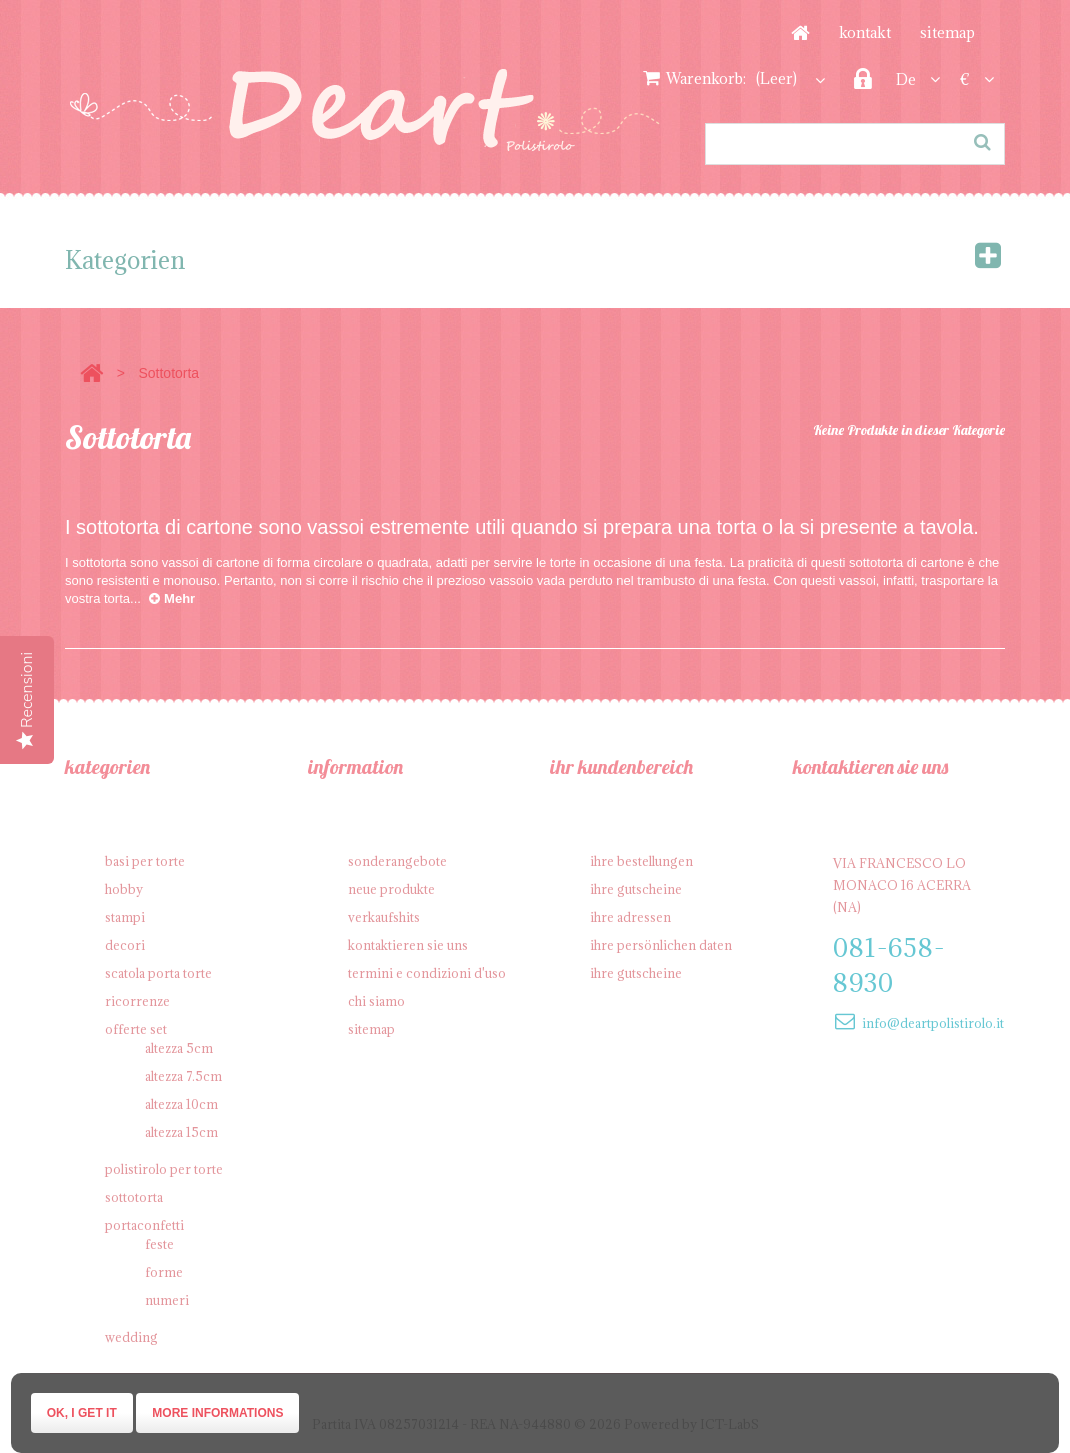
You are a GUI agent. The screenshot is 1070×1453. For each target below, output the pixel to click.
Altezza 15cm (181, 1132)
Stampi (125, 917)
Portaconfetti (144, 1225)
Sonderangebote (397, 861)
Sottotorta (134, 1197)
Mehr (172, 598)
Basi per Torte (145, 861)
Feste (159, 1244)
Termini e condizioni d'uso (427, 973)
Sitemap (947, 32)
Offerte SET (136, 1029)
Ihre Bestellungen (641, 861)
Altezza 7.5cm (183, 1076)
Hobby (124, 889)
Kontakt (865, 32)
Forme (164, 1272)
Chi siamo (376, 1001)
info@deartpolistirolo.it (933, 1023)
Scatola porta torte (158, 973)
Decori (125, 945)
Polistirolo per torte (164, 1169)
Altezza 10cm (181, 1104)
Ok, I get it (82, 1413)
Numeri (167, 1300)
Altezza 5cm (179, 1048)
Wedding (131, 1337)
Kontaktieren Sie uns (408, 945)
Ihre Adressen (630, 917)
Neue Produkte (391, 889)
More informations (217, 1413)
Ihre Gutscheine (636, 889)
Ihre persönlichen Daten (661, 945)
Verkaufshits (384, 917)
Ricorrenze (137, 1001)
